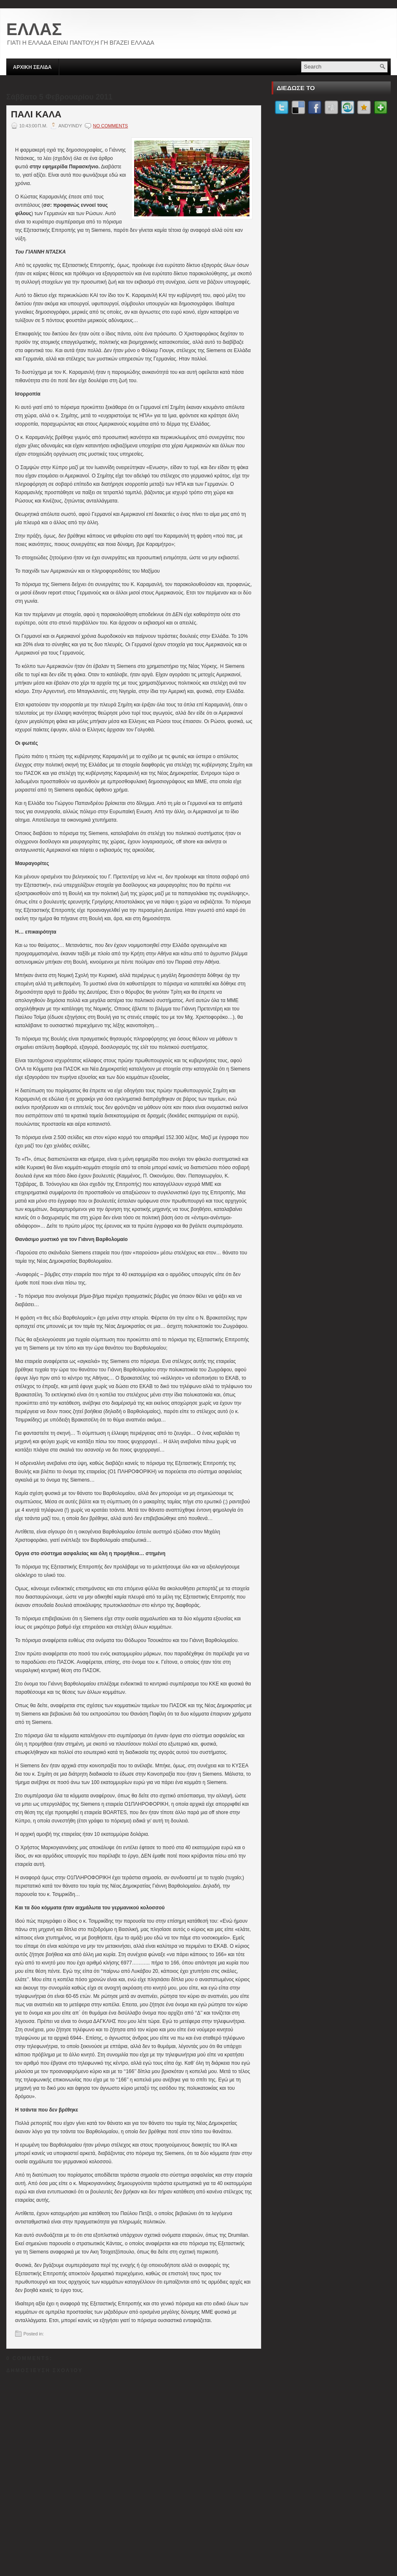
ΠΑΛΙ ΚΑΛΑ (36, 114)
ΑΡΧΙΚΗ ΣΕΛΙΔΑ (32, 67)
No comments (110, 125)
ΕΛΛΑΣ (34, 29)
